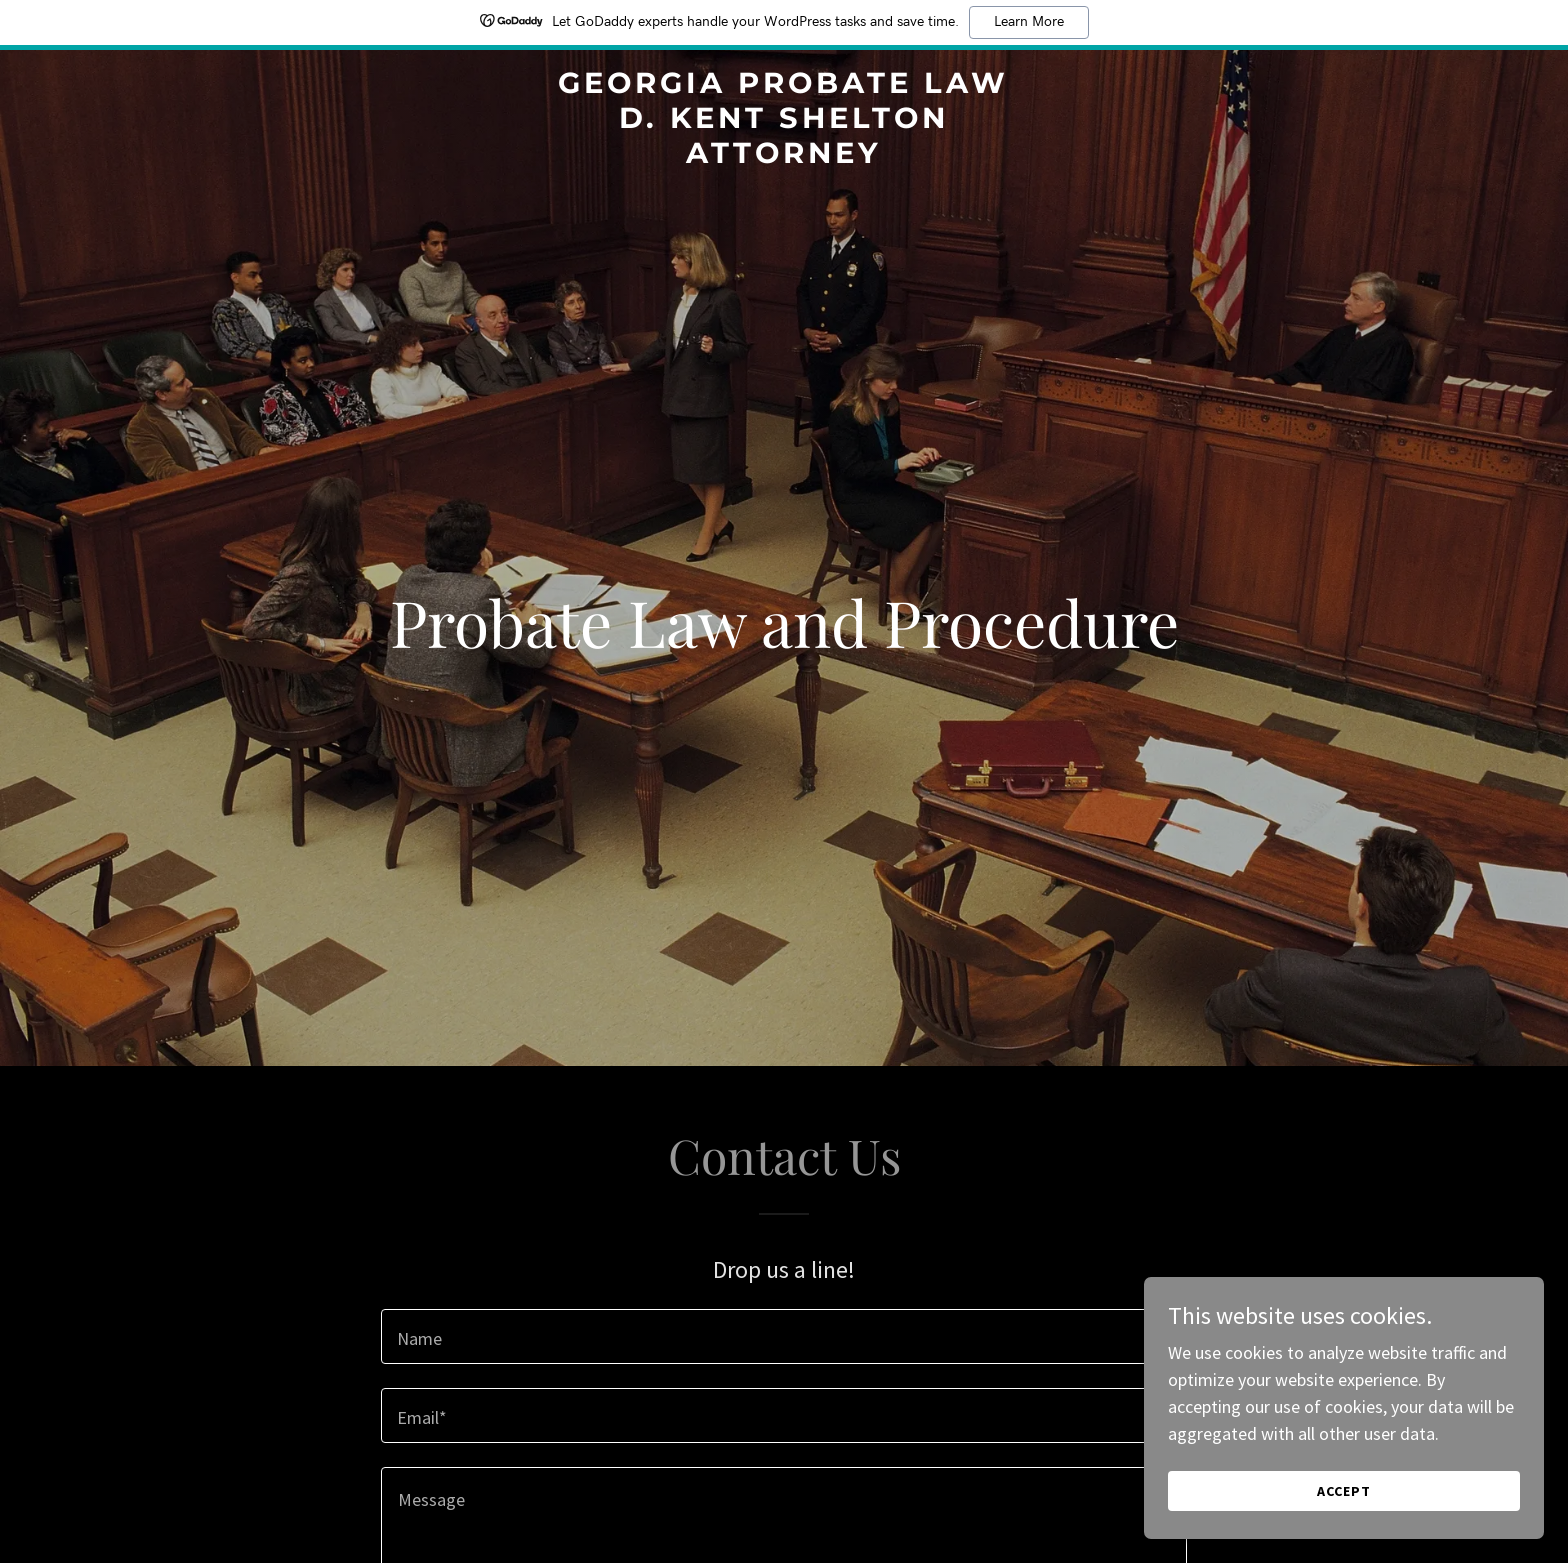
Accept (1344, 1532)
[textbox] (783, 1336)
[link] (784, 156)
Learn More (1029, 22)
